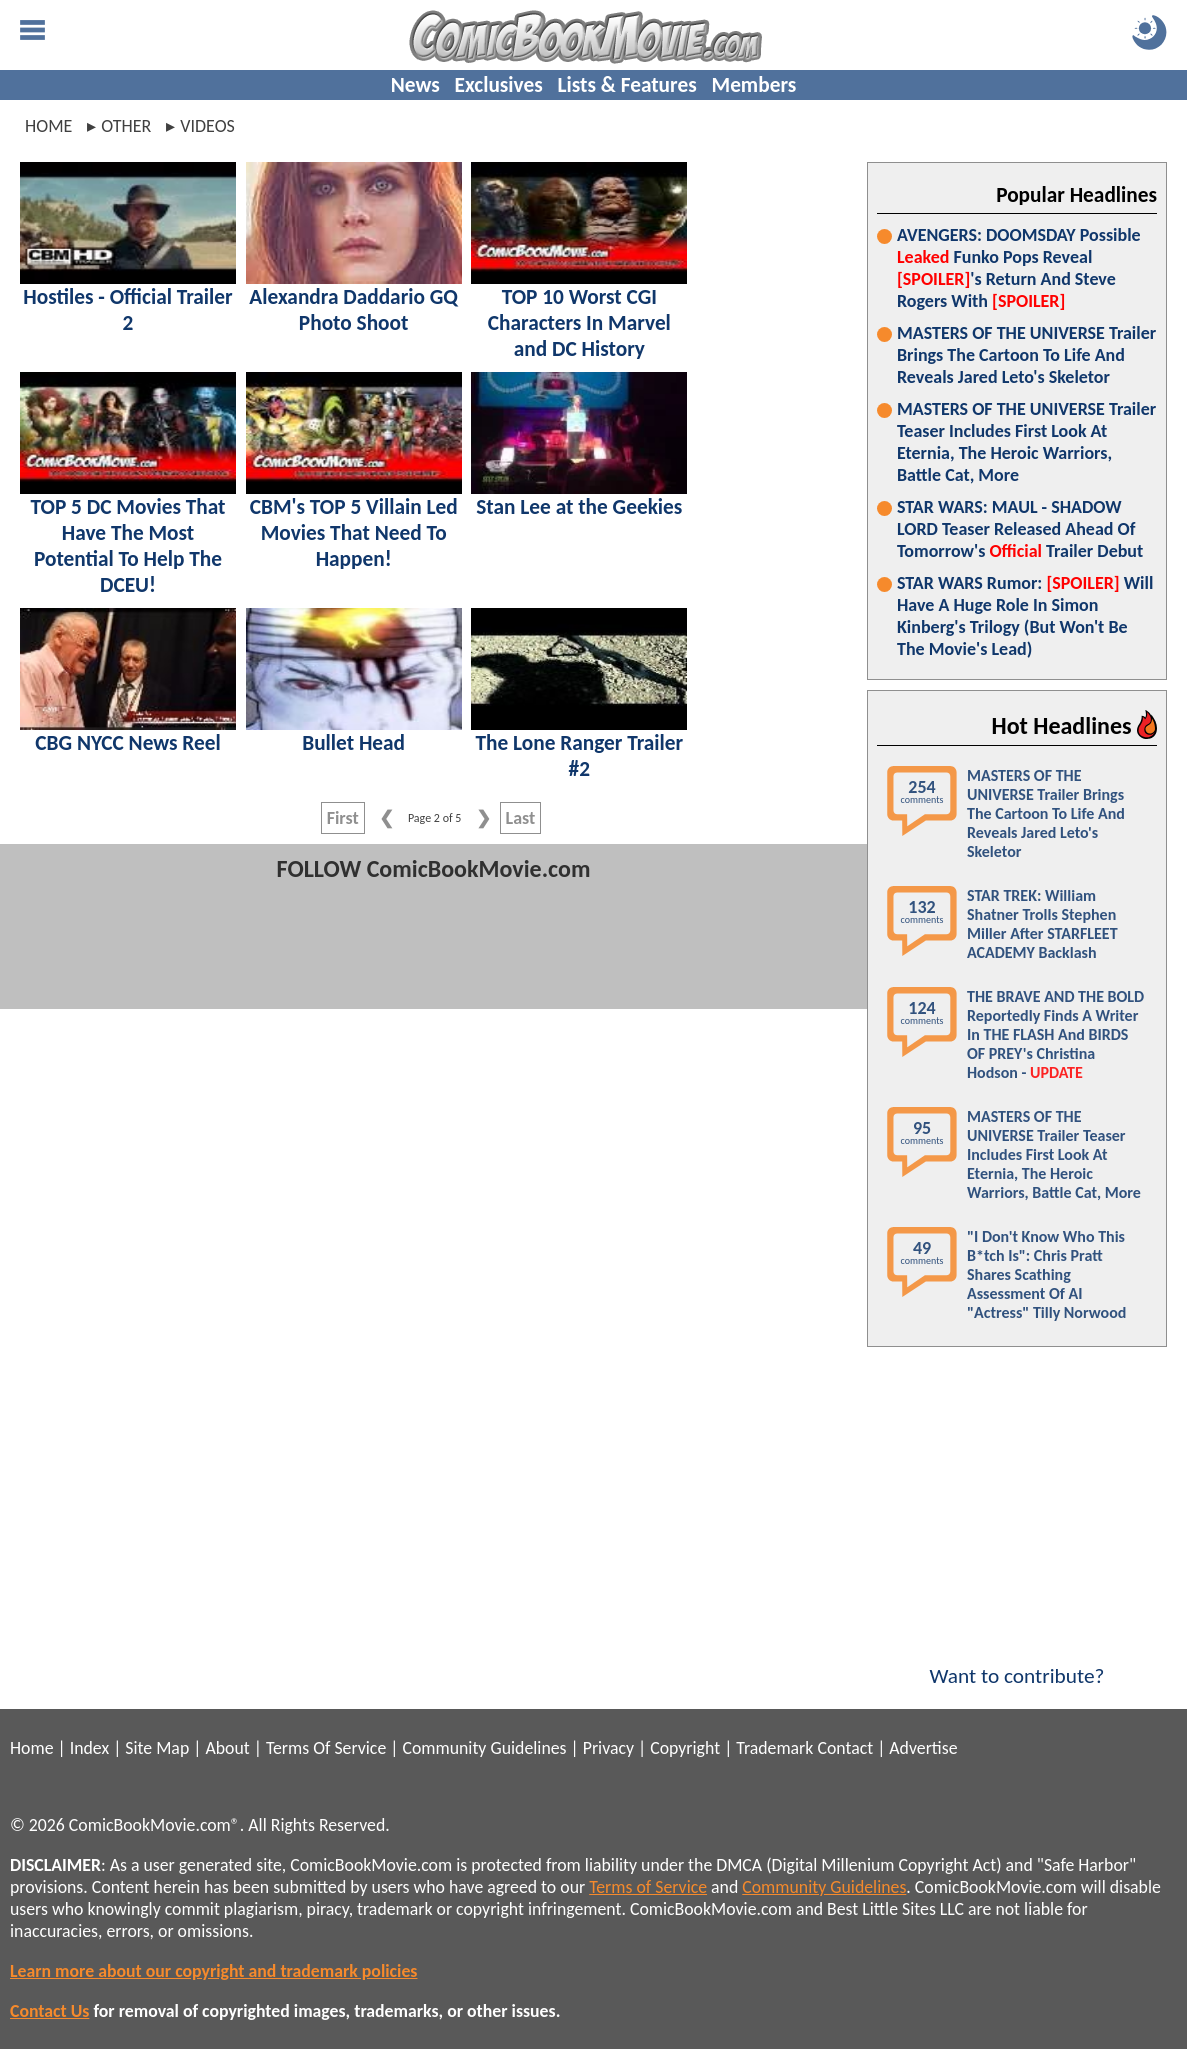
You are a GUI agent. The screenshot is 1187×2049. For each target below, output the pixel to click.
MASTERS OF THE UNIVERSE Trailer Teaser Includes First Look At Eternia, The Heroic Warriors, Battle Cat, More (1026, 442)
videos (207, 126)
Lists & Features (627, 85)
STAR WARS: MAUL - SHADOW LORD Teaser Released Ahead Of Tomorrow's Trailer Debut (1020, 529)
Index (89, 1748)
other (126, 126)
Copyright (685, 1748)
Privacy (608, 1748)
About (227, 1748)
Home (48, 126)
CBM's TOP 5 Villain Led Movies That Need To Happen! (354, 533)
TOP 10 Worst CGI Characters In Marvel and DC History (579, 323)
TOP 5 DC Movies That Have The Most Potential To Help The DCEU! (128, 546)
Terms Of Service (326, 1748)
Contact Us (49, 2011)
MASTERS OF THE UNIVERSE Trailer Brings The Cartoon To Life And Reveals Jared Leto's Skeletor (1026, 355)
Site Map (157, 1748)
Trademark (774, 1748)
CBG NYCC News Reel (128, 743)
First (343, 818)
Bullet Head (353, 743)
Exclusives (499, 85)
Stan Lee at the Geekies (579, 507)
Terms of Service (648, 1887)
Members (753, 85)
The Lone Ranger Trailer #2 (579, 756)
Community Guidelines (484, 1748)
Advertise (923, 1748)
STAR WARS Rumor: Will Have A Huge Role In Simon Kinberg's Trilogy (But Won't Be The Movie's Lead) (1025, 616)
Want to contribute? (1017, 1663)
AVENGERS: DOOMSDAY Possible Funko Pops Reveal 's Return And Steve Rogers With (1019, 268)
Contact (845, 1748)
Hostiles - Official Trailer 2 (127, 310)
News (415, 85)
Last (521, 818)
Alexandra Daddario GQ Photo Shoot (353, 310)
